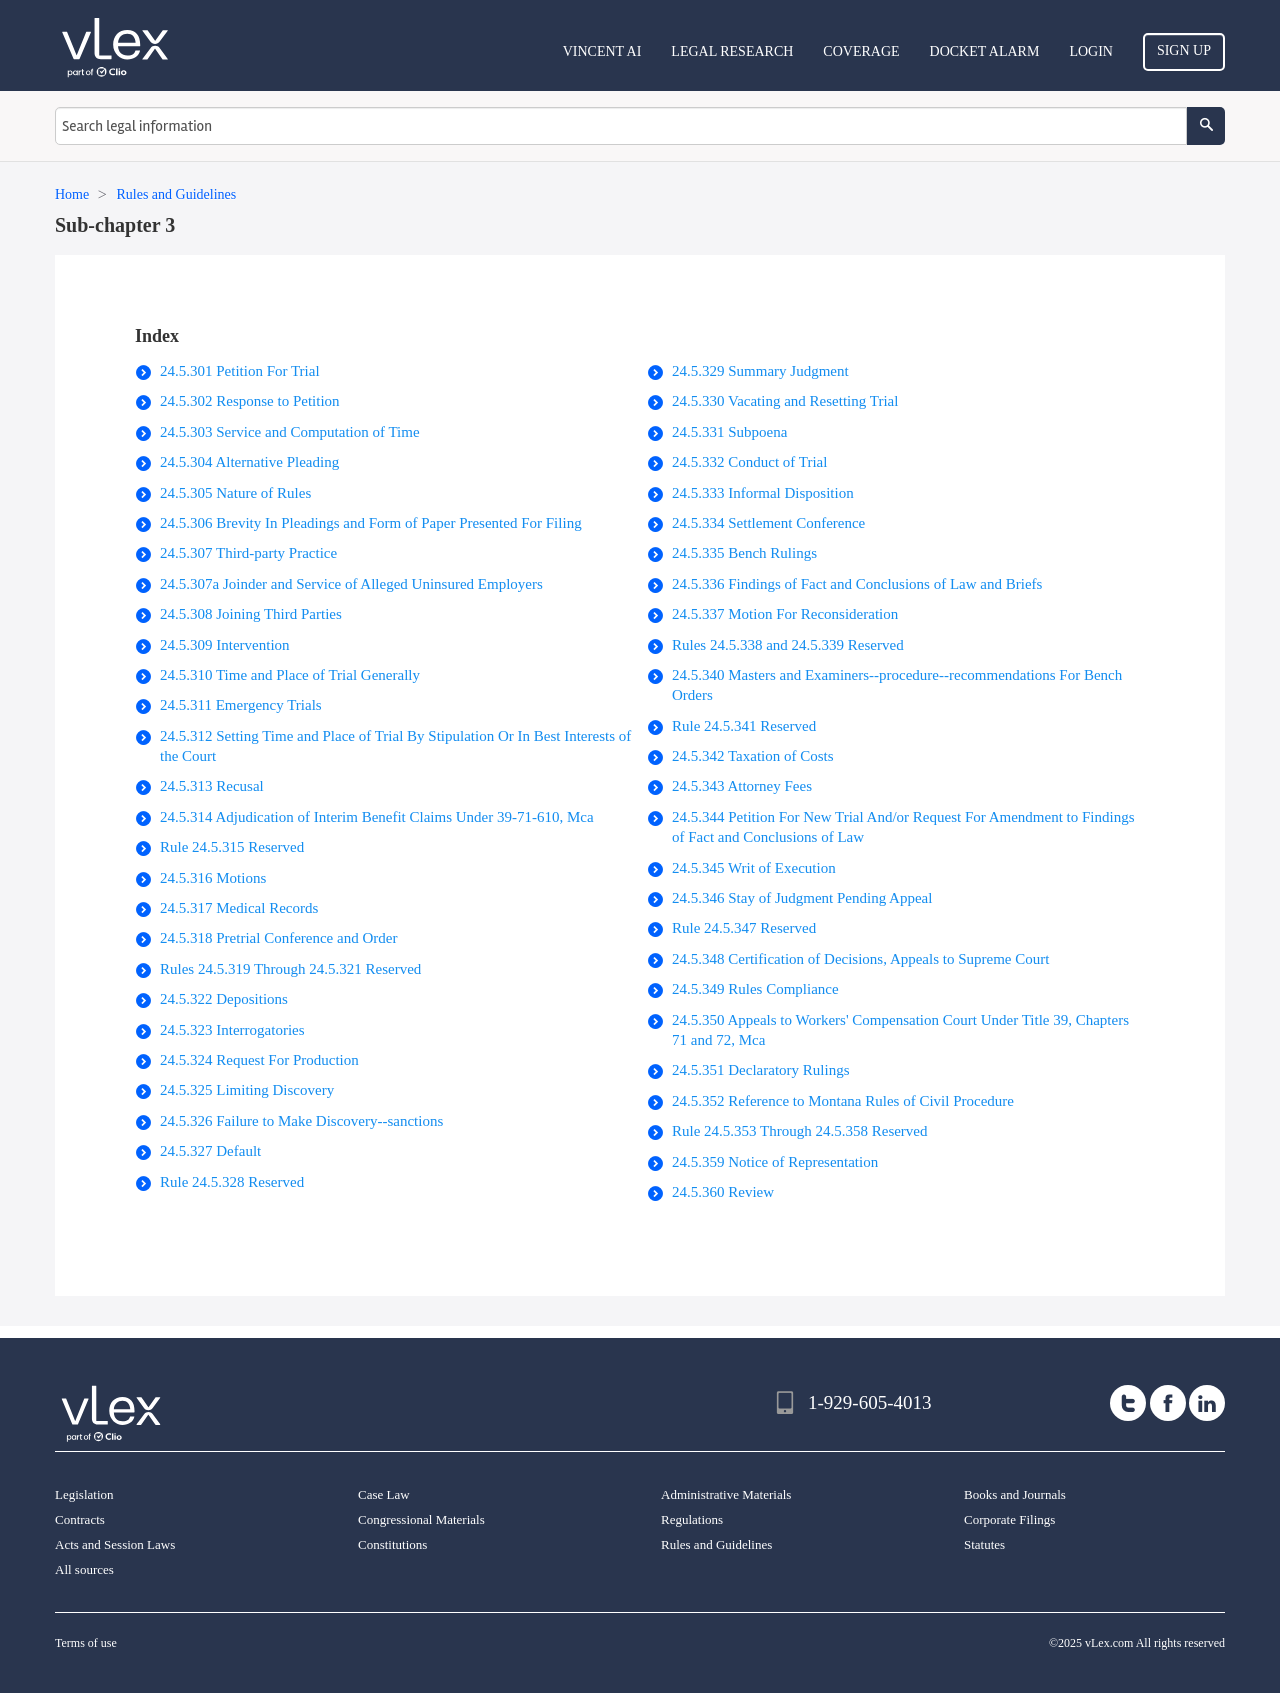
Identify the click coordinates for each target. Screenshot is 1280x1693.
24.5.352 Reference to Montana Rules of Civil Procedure (843, 1101)
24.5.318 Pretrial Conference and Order (278, 938)
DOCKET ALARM (985, 51)
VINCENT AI (602, 51)
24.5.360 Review (723, 1192)
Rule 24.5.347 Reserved (744, 928)
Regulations (692, 1519)
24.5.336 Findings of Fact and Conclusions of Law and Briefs (857, 584)
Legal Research (732, 51)
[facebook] (1168, 1403)
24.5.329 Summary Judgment (760, 371)
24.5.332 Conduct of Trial (749, 462)
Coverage (861, 51)
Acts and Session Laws (115, 1544)
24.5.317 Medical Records (239, 908)
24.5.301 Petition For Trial (240, 371)
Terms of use (86, 1643)
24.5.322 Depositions (224, 999)
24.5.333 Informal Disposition (763, 493)
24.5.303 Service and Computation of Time (290, 432)
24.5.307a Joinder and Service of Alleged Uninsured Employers (351, 584)
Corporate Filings (1009, 1519)
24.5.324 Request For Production (259, 1060)
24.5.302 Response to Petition (250, 401)
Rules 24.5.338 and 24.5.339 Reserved (788, 645)
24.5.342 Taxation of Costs (753, 756)
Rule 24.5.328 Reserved (232, 1182)
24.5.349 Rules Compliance (755, 989)
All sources (84, 1569)
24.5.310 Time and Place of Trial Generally (290, 675)
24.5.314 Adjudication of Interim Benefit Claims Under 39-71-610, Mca (377, 817)
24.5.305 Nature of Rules (235, 493)
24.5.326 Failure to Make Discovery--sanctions (301, 1121)
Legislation (84, 1494)
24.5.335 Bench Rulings (744, 553)
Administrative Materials (726, 1494)
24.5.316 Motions (213, 878)
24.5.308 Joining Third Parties (251, 614)
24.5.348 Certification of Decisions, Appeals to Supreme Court (860, 959)
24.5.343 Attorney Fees (742, 786)
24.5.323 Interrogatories (232, 1030)
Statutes (984, 1544)
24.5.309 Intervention (225, 645)
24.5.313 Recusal (212, 786)
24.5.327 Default (210, 1151)
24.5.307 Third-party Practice (248, 553)
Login (1091, 51)
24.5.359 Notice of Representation (775, 1162)
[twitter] (1128, 1403)
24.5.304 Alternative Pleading (249, 462)
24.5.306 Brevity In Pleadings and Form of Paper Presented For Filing (371, 523)
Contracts (80, 1519)
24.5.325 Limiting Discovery (247, 1090)
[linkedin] (1207, 1403)
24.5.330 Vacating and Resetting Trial (785, 401)
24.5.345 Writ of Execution (754, 868)
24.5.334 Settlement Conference (768, 523)
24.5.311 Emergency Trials (241, 705)
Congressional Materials (421, 1519)
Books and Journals (1015, 1494)
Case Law (384, 1494)
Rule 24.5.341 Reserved (744, 726)
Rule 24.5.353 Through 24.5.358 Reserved (800, 1131)
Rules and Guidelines (716, 1544)
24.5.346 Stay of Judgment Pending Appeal (802, 898)
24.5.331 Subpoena (729, 432)
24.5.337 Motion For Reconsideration (785, 614)
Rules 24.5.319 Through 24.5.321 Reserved (290, 969)
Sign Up (1184, 50)
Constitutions (392, 1544)
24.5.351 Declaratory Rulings (760, 1070)
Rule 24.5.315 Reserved (232, 847)
